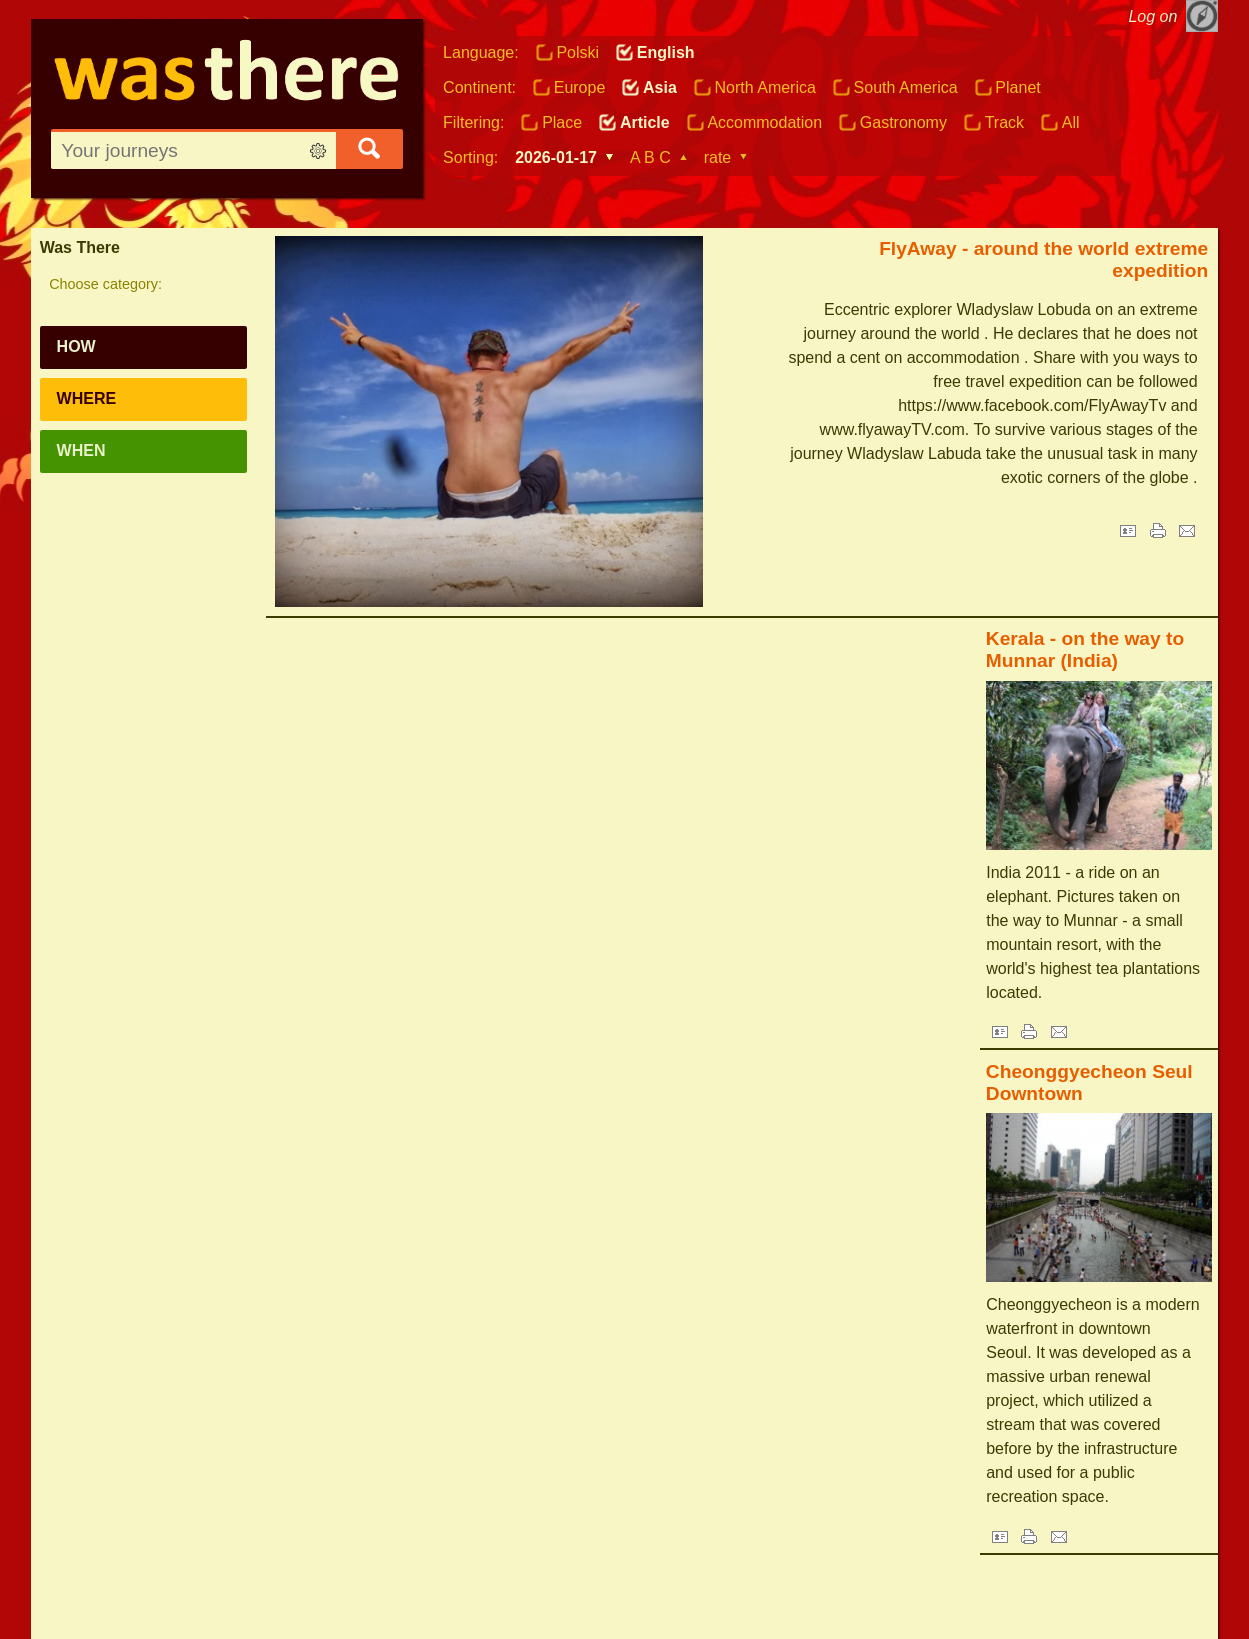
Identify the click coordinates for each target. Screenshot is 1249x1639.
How (76, 346)
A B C (650, 157)
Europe (580, 87)
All (1071, 122)
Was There (80, 247)
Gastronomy (903, 122)
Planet (1017, 87)
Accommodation (764, 122)
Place (562, 122)
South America (906, 87)
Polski (577, 52)
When (81, 450)
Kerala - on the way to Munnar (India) (1085, 649)
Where (87, 398)
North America (765, 87)
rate (718, 157)
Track (1004, 122)
